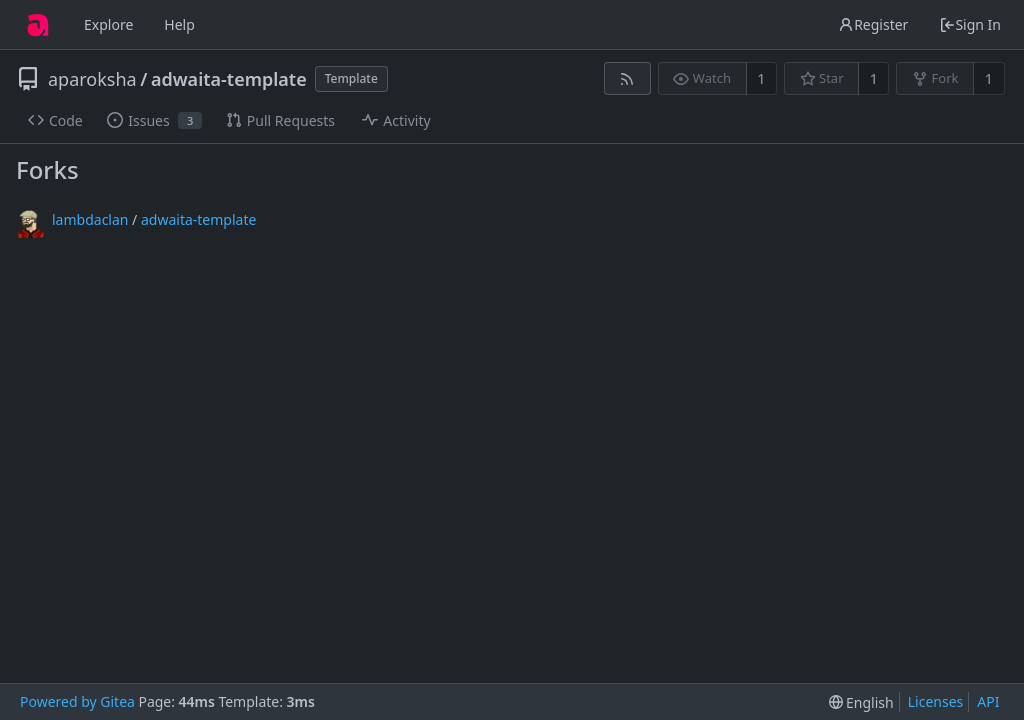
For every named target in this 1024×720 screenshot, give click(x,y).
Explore (108, 24)
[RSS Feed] (627, 78)
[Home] (38, 25)
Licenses (936, 701)
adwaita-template (229, 79)
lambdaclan (90, 219)
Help (179, 24)
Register (873, 24)
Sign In (970, 24)
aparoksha (92, 79)
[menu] (861, 702)
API (988, 701)
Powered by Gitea (77, 701)
